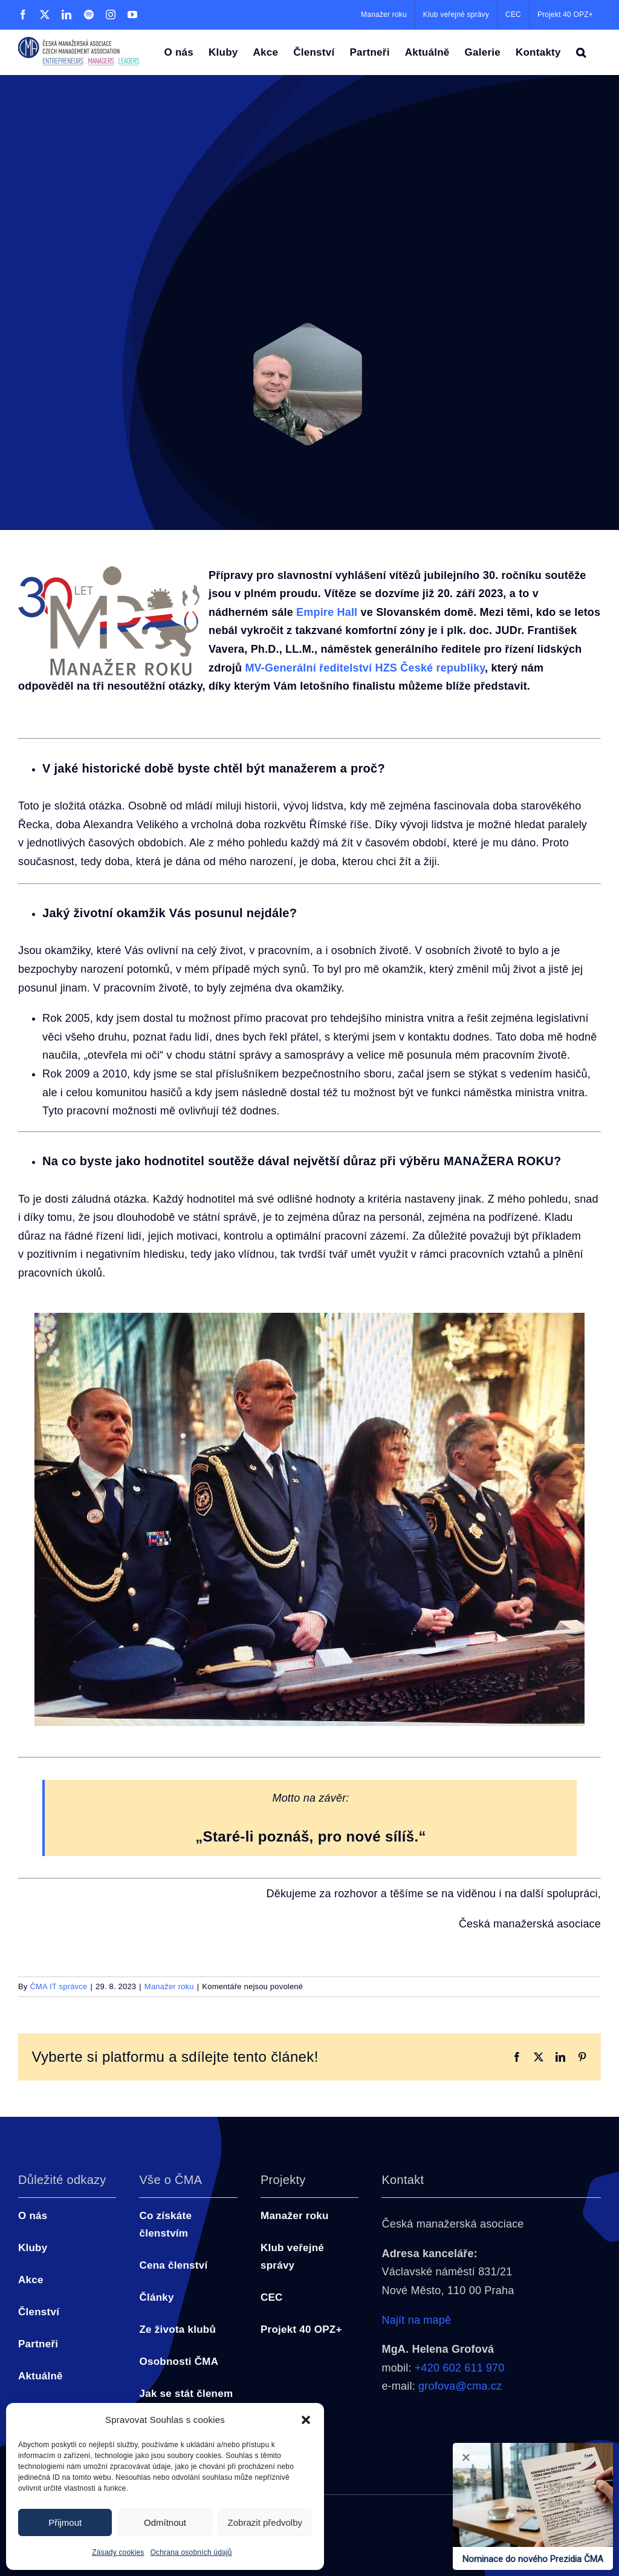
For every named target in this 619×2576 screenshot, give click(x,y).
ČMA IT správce (58, 1986)
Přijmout (65, 2522)
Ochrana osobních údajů (191, 2552)
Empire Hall (326, 612)
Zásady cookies (118, 2552)
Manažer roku (169, 1986)
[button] (306, 2420)
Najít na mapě (416, 2320)
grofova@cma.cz (460, 2386)
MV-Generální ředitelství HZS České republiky (365, 668)
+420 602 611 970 (460, 2368)
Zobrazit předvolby (265, 2522)
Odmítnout (165, 2522)
